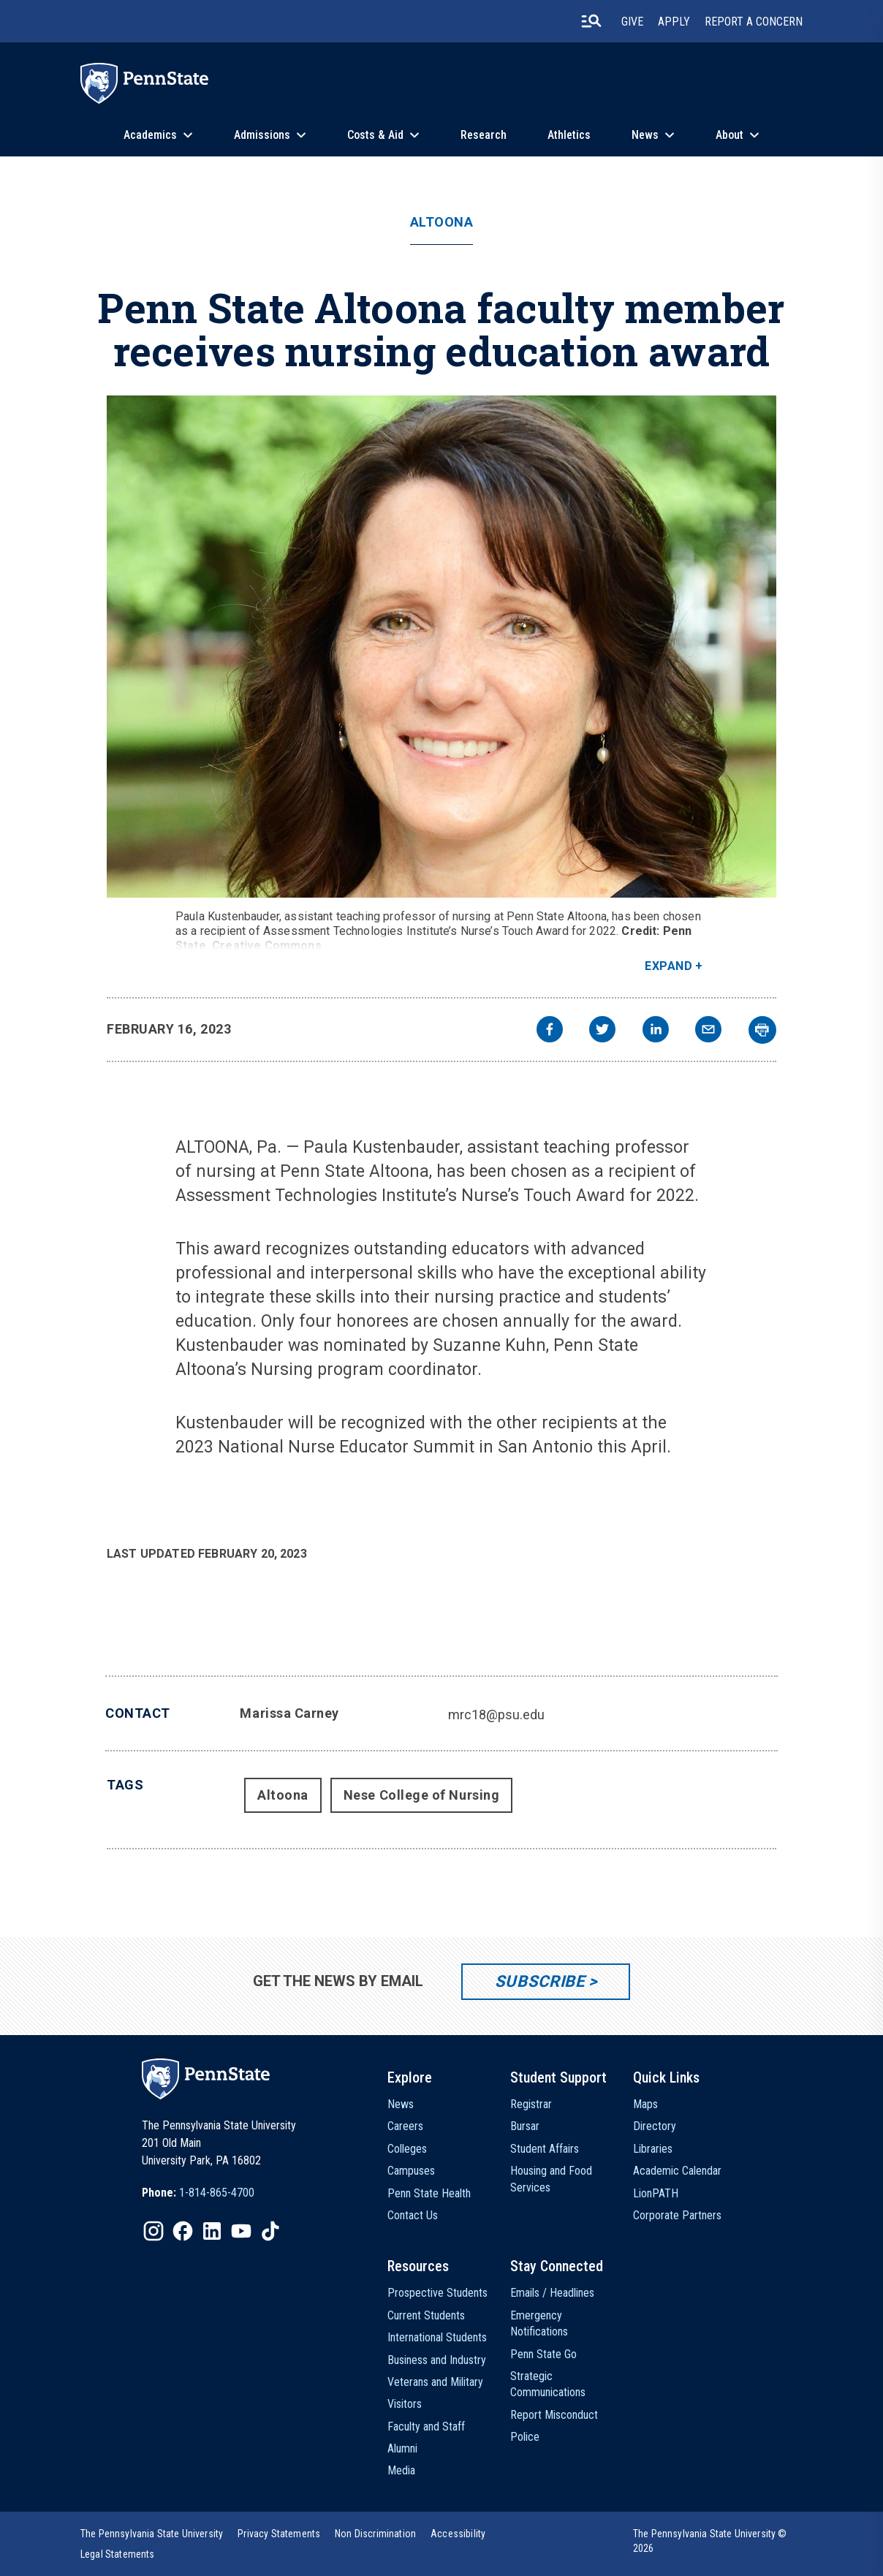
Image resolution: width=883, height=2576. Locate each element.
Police (524, 2437)
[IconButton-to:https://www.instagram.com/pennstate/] (153, 2231)
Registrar (531, 2104)
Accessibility (458, 2533)
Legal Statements (117, 2554)
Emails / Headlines (552, 2293)
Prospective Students (437, 2293)
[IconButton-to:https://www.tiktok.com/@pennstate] (270, 2231)
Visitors (404, 2404)
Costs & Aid (375, 135)
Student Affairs (544, 2149)
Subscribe (540, 1981)
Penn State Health (429, 2193)
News (645, 135)
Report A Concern (754, 22)
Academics (150, 135)
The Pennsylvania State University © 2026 (710, 2541)
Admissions (262, 135)
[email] (708, 1031)
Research (484, 135)
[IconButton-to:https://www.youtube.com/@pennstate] (241, 2231)
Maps (645, 2104)
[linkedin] (656, 1031)
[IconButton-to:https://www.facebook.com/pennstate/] (182, 2231)
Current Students (426, 2315)
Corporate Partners (677, 2215)
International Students (437, 2337)
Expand (668, 966)
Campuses (411, 2171)
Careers (405, 2126)
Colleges (407, 2149)
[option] (198, 2193)
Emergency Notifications (539, 2323)
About (729, 135)
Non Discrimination (375, 2533)
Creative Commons (267, 945)
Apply (674, 22)
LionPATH (655, 2193)
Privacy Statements (279, 2533)
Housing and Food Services (551, 2179)
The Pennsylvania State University (151, 2533)
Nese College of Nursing (421, 1795)
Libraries (652, 2149)
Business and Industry (436, 2360)
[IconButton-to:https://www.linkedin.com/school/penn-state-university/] (212, 2231)
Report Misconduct (554, 2415)
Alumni (402, 2448)
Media (401, 2470)
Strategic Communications (547, 2384)
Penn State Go (543, 2354)
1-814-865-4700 (216, 2193)
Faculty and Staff (426, 2426)
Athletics (569, 135)
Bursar (524, 2126)
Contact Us (412, 2215)
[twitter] (602, 1031)
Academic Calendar (677, 2171)
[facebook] (550, 1031)
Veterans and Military (435, 2382)
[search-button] (591, 21)
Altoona (442, 222)
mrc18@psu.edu (496, 1714)
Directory (654, 2126)
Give (632, 22)
